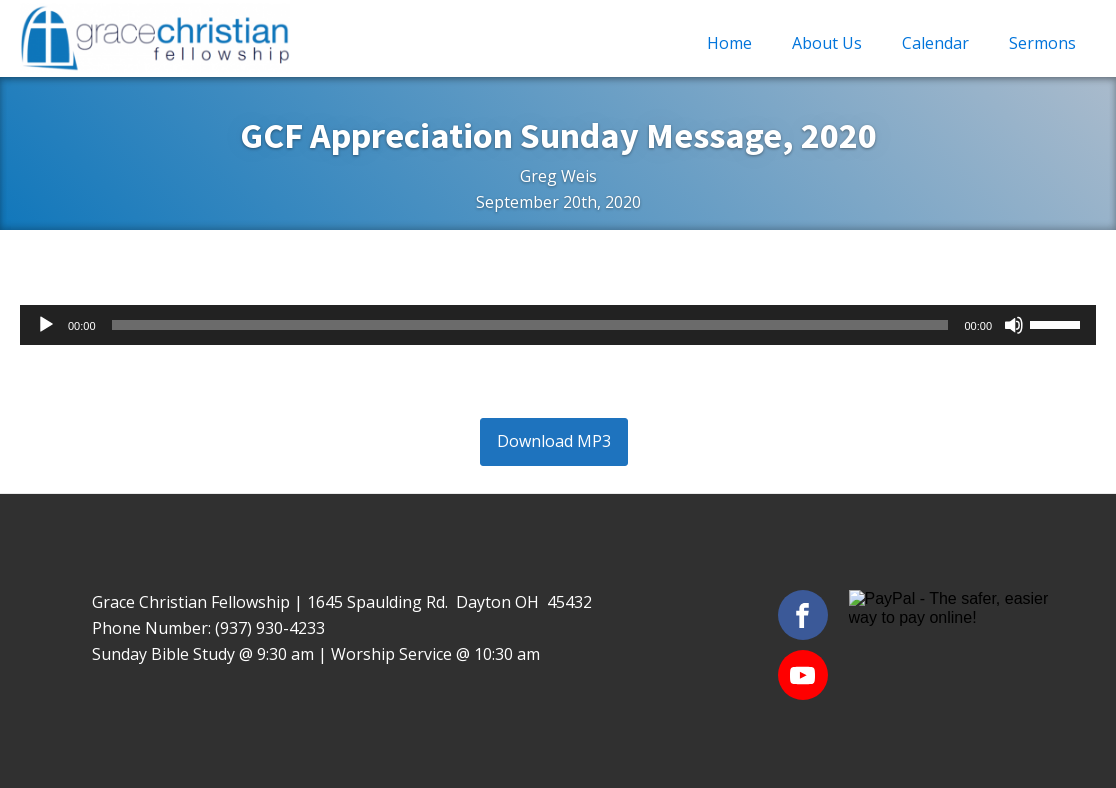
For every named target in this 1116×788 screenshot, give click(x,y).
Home (729, 43)
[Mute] (1014, 325)
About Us (827, 43)
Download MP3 (554, 441)
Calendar (935, 43)
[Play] (46, 325)
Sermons (1042, 43)
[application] (558, 325)
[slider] (530, 325)
